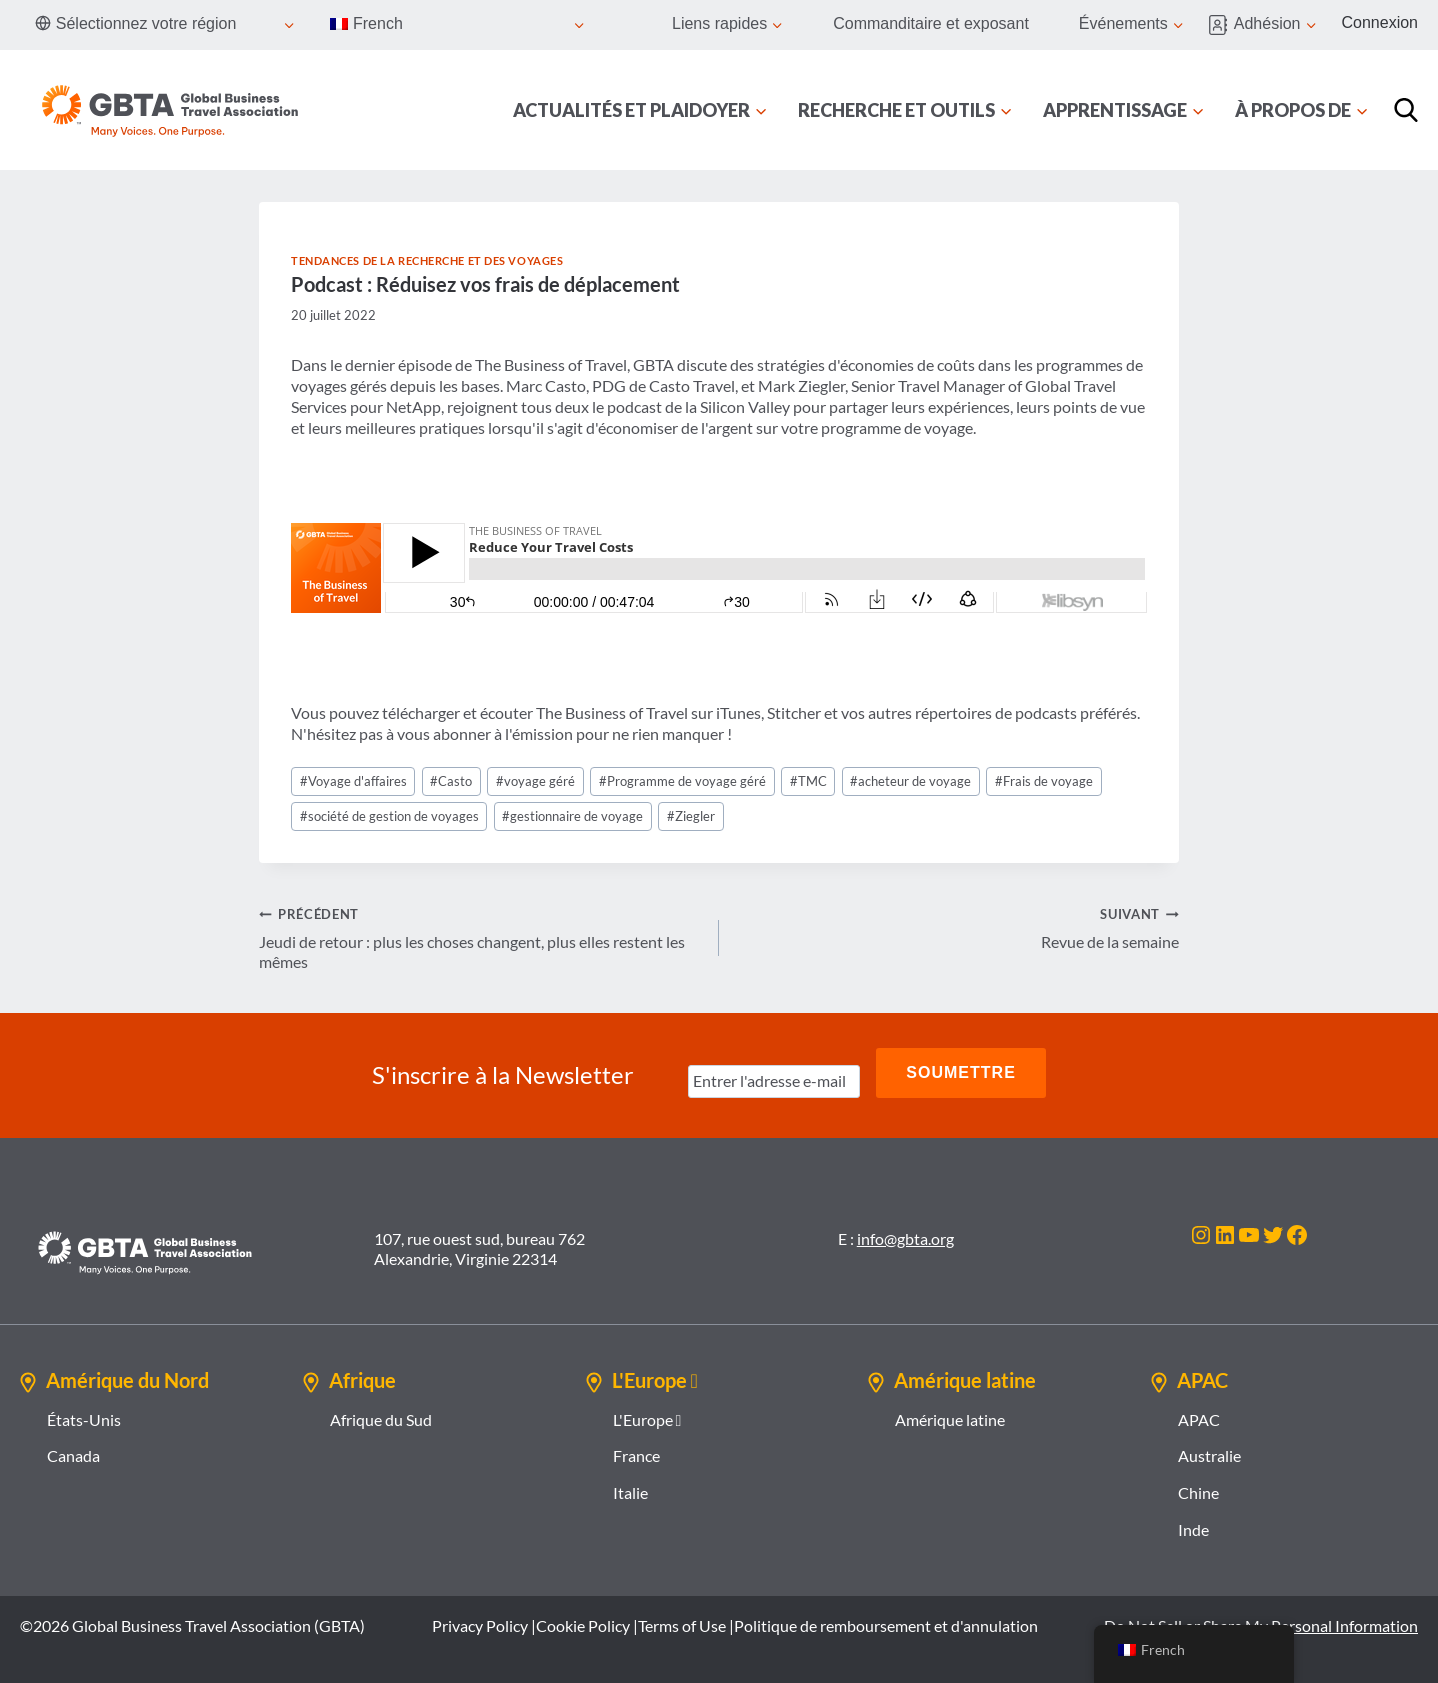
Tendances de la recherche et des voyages (427, 260)
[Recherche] (1406, 110)
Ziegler (691, 816)
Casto (451, 781)
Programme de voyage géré (682, 781)
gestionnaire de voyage (572, 816)
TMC (808, 781)
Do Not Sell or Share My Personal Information (1261, 1616)
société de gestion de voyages (389, 816)
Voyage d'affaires (353, 781)
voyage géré (535, 781)
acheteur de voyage (910, 781)
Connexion (1380, 22)
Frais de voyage (1044, 781)
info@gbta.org (905, 1229)
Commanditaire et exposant (931, 23)
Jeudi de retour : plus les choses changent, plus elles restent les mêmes (481, 937)
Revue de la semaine (957, 927)
